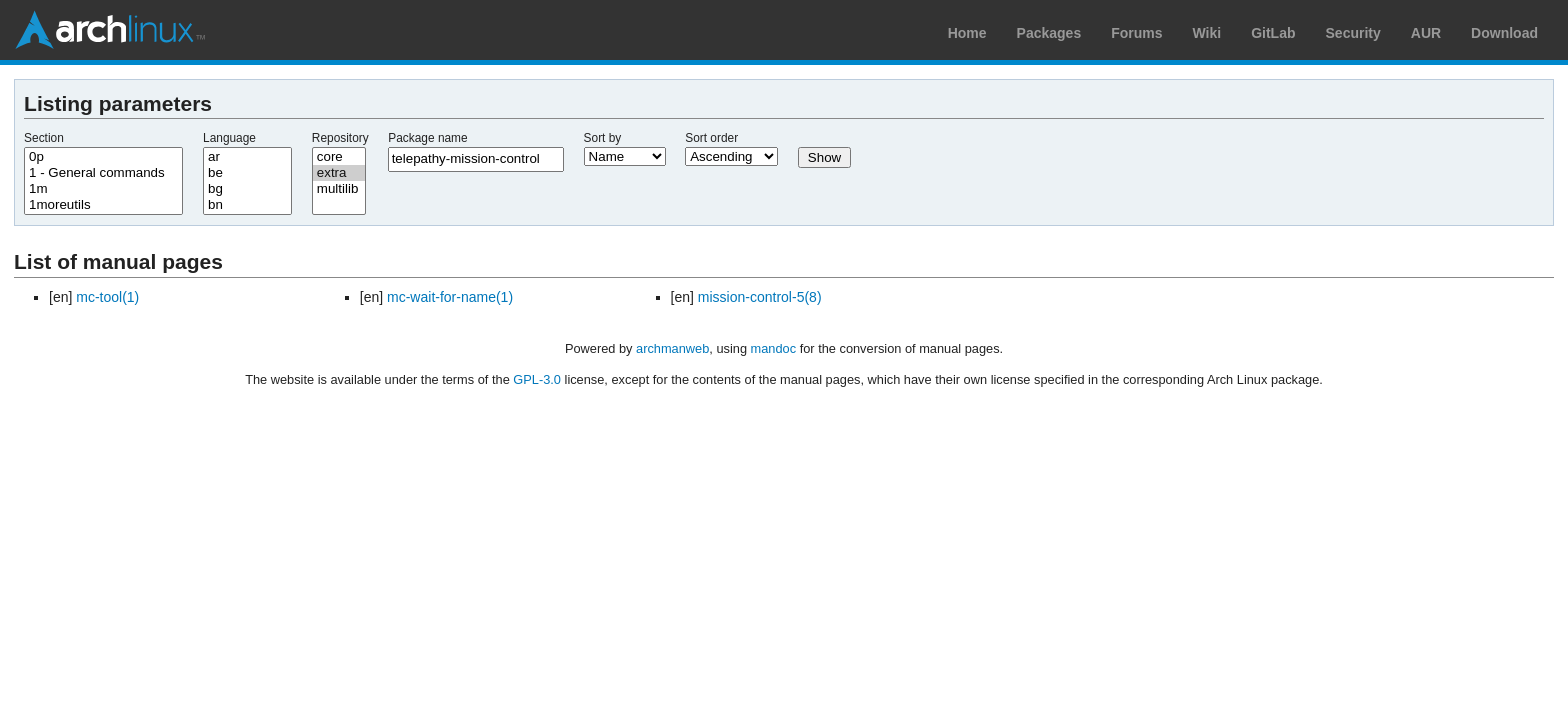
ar (247, 157)
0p (103, 157)
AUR (1426, 33)
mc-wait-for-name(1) (450, 297)
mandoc (774, 348)
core (339, 157)
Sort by (603, 138)
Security (1353, 33)
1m (103, 189)
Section (44, 138)
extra (339, 173)
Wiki (1207, 33)
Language (229, 138)
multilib (339, 189)
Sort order (711, 138)
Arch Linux (110, 30)
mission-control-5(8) (760, 297)
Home (967, 33)
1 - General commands (103, 173)
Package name (427, 138)
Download (1504, 33)
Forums (1136, 33)
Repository (340, 138)
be (247, 173)
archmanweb (672, 348)
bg (247, 189)
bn (247, 205)
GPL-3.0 (537, 379)
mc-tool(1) (107, 297)
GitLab (1273, 33)
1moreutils (103, 205)
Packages (1049, 33)
